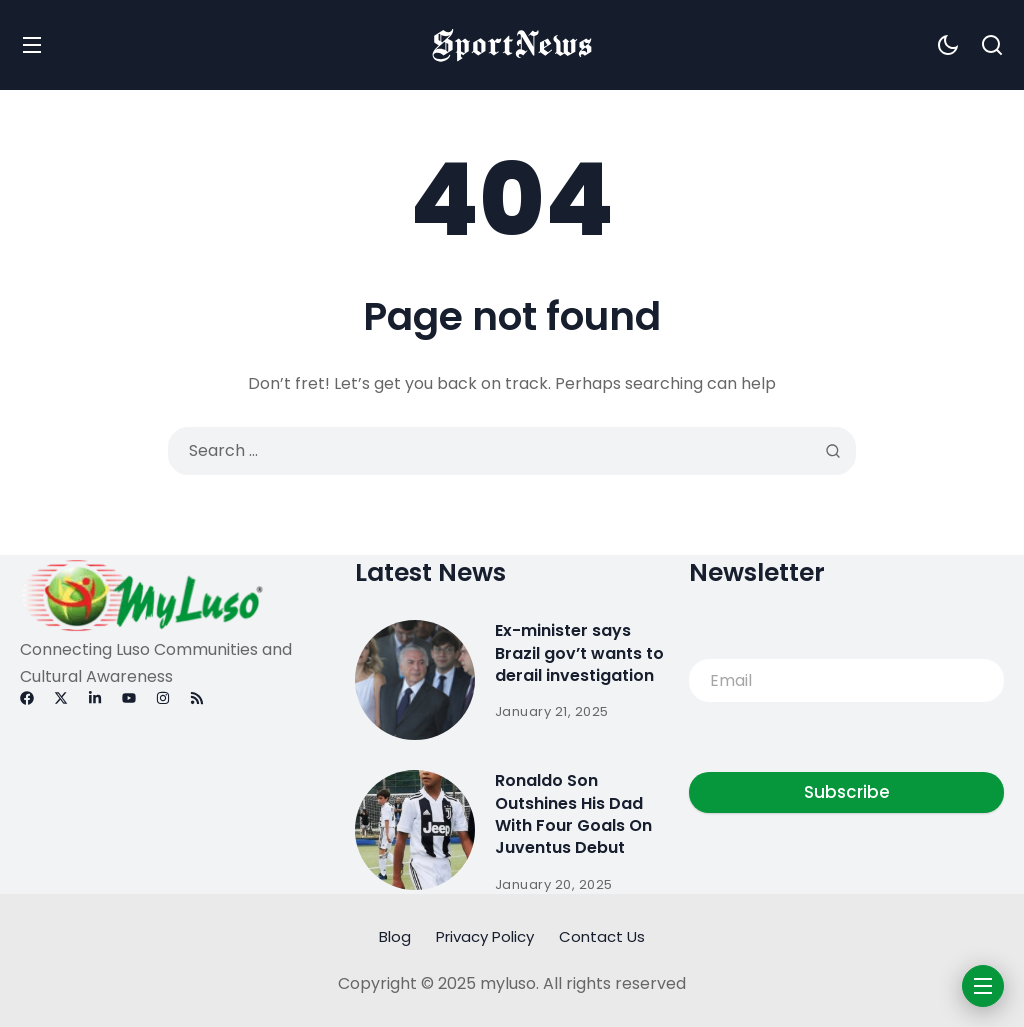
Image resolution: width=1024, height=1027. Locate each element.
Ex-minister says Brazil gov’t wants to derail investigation (579, 653)
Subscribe (847, 792)
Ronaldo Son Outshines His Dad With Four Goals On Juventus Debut (573, 814)
